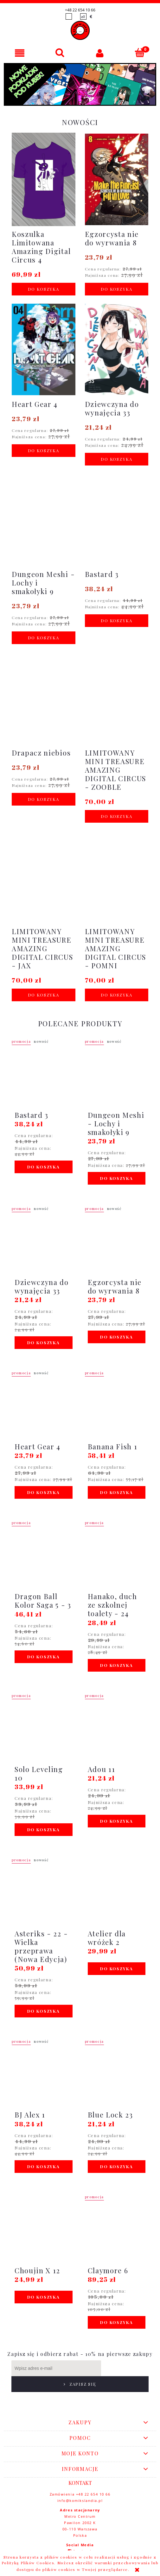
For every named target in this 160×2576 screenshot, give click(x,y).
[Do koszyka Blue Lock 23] (117, 2166)
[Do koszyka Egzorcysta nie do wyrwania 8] (117, 289)
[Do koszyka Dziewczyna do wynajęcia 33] (117, 459)
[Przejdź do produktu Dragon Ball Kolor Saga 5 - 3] (44, 1556)
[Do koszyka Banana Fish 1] (117, 1492)
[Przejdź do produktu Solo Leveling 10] (44, 1729)
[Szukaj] (60, 52)
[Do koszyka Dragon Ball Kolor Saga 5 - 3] (44, 1656)
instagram (83, 2541)
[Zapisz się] (125, 2368)
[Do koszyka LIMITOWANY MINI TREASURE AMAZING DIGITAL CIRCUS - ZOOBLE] (117, 816)
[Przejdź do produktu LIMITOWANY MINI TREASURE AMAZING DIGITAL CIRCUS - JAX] (43, 900)
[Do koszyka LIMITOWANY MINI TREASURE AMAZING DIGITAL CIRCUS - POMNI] (117, 995)
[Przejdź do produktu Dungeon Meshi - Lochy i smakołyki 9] (43, 534)
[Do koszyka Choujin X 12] (44, 2297)
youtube (83, 2548)
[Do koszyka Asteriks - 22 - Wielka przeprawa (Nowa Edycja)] (44, 2011)
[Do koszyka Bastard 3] (117, 620)
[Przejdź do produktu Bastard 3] (117, 525)
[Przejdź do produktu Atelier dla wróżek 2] (117, 1893)
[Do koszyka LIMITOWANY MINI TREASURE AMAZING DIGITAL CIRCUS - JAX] (43, 995)
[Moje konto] (100, 53)
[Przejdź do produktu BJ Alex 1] (44, 2074)
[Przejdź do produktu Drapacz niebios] (43, 704)
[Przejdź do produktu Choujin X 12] (44, 2230)
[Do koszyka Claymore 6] (117, 2322)
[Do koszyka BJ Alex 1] (44, 2166)
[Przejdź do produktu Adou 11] (117, 1729)
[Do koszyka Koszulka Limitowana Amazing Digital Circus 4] (43, 289)
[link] (80, 84)
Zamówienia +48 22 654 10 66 (80, 2478)
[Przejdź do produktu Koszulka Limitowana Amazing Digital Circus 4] (43, 198)
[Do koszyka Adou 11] (117, 1821)
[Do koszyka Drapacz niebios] (43, 799)
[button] (20, 53)
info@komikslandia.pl (80, 2484)
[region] (80, 84)
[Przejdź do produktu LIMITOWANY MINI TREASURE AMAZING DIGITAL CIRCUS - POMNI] (117, 900)
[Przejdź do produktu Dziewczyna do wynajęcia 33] (117, 360)
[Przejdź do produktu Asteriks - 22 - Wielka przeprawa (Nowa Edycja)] (44, 1893)
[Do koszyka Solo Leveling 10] (44, 1829)
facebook (82, 2535)
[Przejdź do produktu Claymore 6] (117, 2230)
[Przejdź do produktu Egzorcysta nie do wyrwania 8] (117, 190)
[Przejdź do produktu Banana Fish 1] (117, 1406)
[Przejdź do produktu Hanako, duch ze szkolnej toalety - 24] (117, 1556)
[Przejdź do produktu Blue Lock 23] (117, 2074)
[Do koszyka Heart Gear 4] (43, 450)
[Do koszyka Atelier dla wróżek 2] (117, 1968)
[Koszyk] (140, 52)
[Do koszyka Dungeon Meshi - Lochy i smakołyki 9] (43, 637)
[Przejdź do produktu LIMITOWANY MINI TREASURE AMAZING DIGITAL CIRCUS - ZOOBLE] (117, 721)
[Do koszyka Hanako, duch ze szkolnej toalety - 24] (117, 1665)
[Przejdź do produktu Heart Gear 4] (43, 355)
